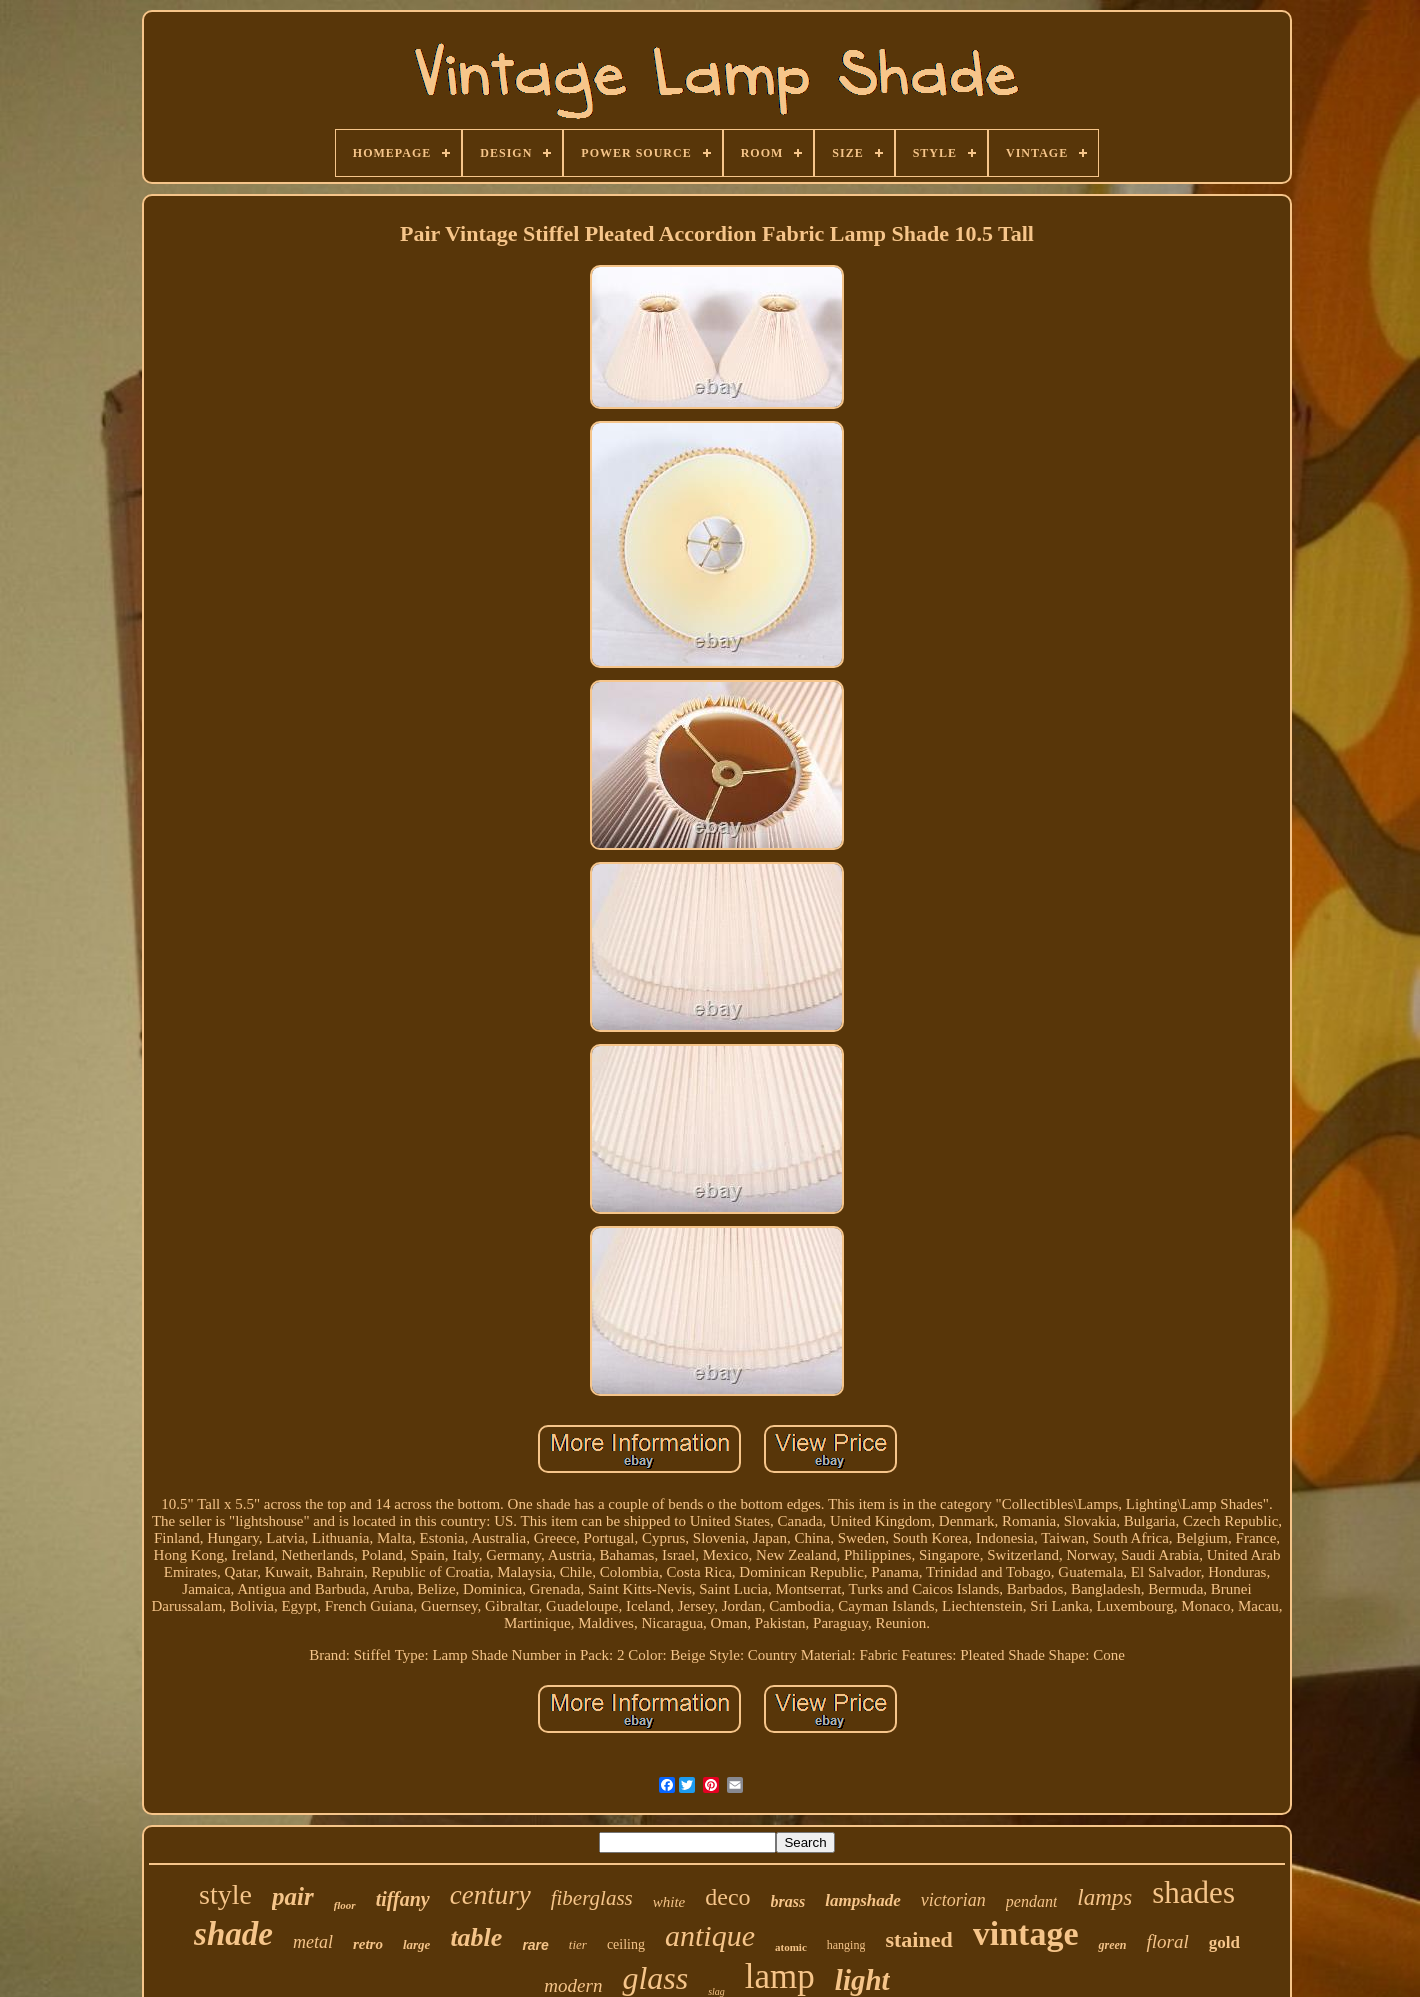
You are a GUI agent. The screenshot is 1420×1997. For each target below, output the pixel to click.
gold (1224, 1942)
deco (727, 1897)
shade (233, 1934)
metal (313, 1942)
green (1112, 1945)
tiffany (403, 1899)
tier (578, 1944)
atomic (791, 1947)
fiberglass (592, 1898)
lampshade (863, 1900)
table (476, 1937)
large (416, 1944)
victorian (953, 1900)
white (669, 1902)
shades (1193, 1892)
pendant (1032, 1901)
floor (345, 1905)
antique (710, 1935)
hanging (846, 1945)
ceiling (626, 1944)
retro (368, 1944)
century (490, 1895)
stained (918, 1939)
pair (293, 1896)
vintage (1026, 1933)
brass (788, 1901)
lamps (1104, 1897)
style (225, 1894)
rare (535, 1945)
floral (1167, 1941)
